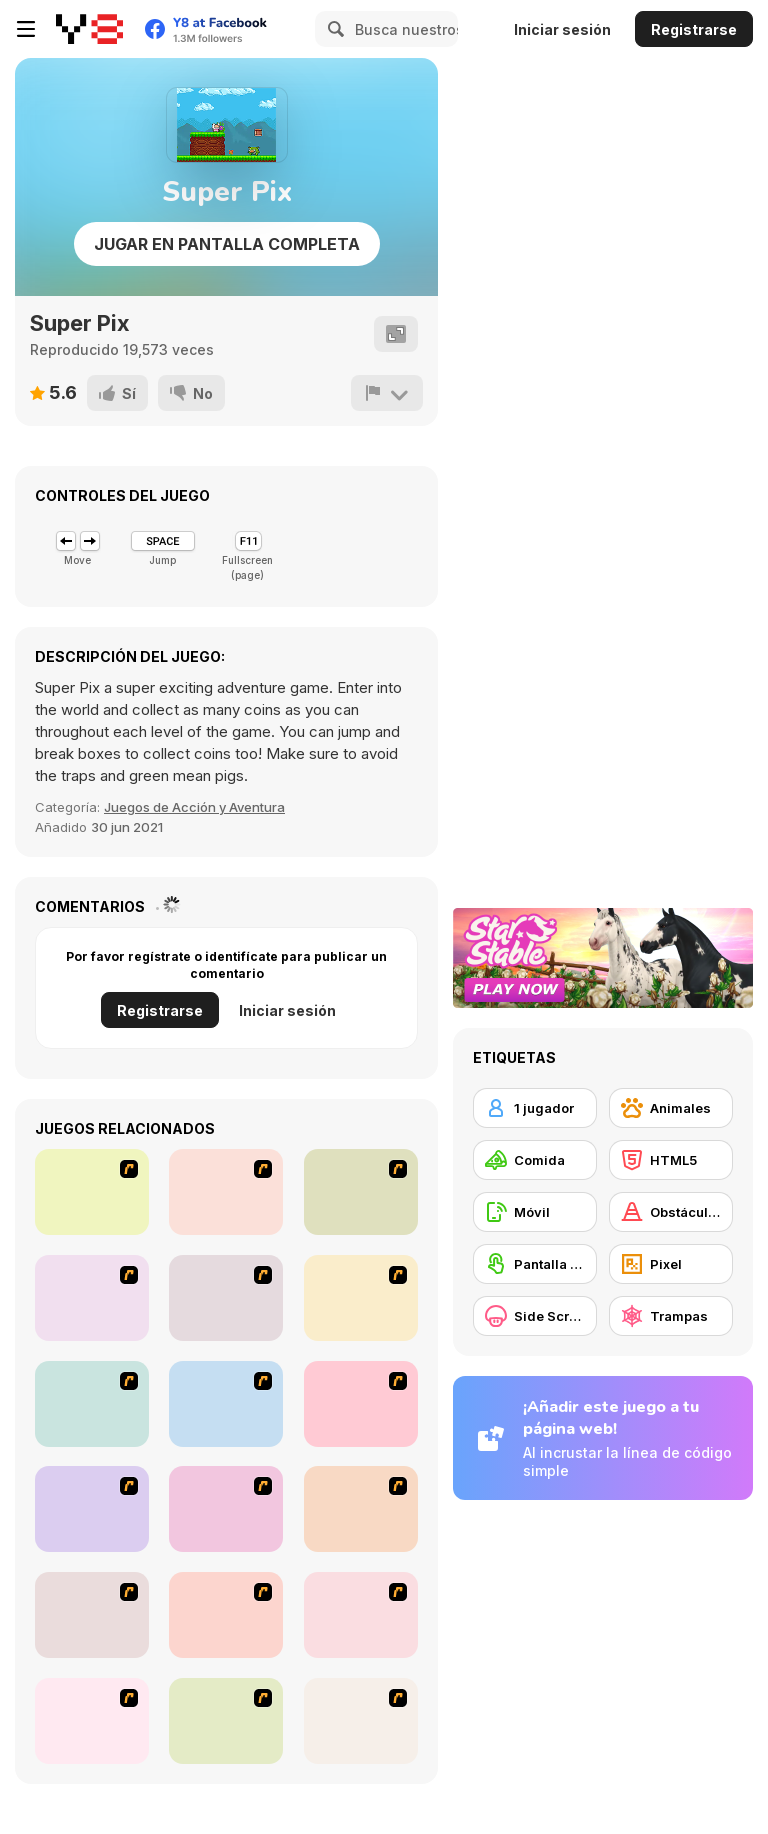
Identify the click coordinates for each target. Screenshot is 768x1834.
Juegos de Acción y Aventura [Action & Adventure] (194, 807)
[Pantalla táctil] (535, 1264)
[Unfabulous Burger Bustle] (92, 1509)
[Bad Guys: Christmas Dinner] (226, 1509)
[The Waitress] (92, 1192)
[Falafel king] (226, 1192)
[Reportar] (387, 393)
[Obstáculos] (671, 1212)
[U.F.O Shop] (92, 1615)
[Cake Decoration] (361, 1615)
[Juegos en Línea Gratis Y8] (89, 29)
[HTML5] (671, 1160)
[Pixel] (671, 1264)
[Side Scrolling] (535, 1316)
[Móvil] (535, 1212)
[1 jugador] (535, 1108)
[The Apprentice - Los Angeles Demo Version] (226, 1298)
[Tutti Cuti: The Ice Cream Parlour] (226, 1615)
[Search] (333, 29)
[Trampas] (671, 1316)
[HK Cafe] (361, 1404)
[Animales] (671, 1108)
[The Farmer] (226, 1404)
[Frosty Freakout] (92, 1298)
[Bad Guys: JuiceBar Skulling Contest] (361, 1509)
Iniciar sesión (562, 29)
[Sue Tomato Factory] (226, 1721)
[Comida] (535, 1160)
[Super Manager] (361, 1298)
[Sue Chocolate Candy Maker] (92, 1721)
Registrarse (694, 29)
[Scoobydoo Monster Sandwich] (361, 1192)
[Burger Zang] (92, 1404)
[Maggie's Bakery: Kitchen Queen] (361, 1721)
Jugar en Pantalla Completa (227, 244)
